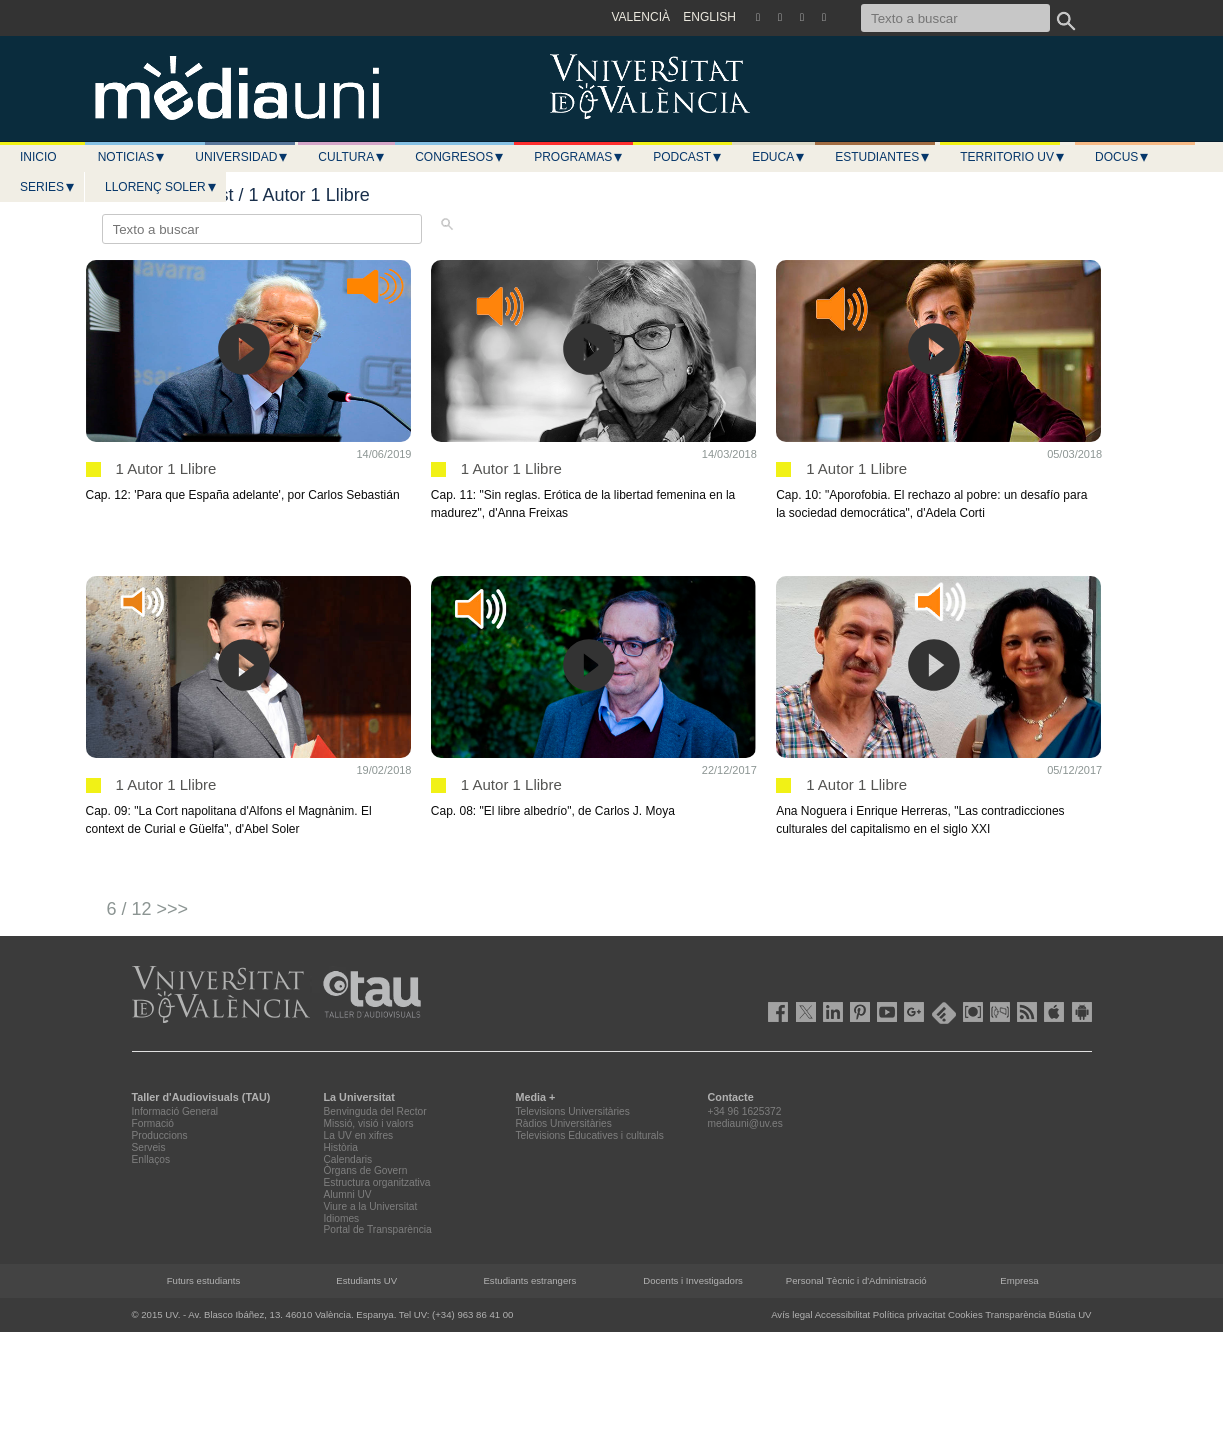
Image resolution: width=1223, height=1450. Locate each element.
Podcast (688, 157)
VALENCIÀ (641, 17)
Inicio (38, 157)
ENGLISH (709, 17)
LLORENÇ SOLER (161, 187)
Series (48, 187)
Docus (1122, 157)
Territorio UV (1013, 157)
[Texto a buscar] (955, 18)
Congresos (460, 157)
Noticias (132, 157)
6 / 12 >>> (148, 909)
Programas (579, 157)
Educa (779, 157)
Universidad (242, 157)
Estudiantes (883, 157)
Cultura (352, 157)
